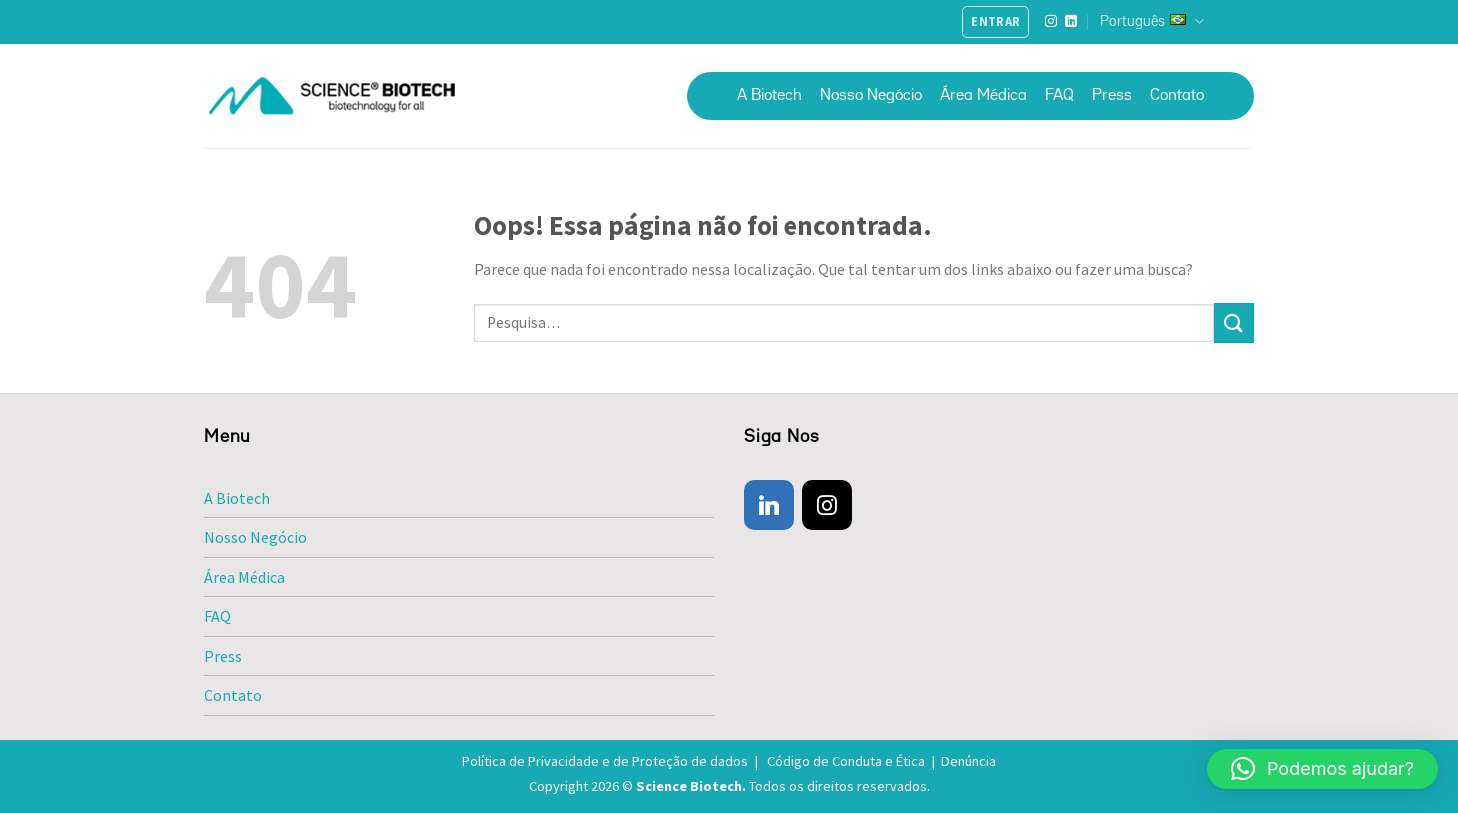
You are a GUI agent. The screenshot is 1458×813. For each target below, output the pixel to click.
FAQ (1059, 95)
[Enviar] (1234, 322)
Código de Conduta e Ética (854, 761)
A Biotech (769, 95)
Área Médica (983, 95)
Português (1152, 21)
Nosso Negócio (871, 95)
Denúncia (968, 761)
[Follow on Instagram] (1051, 22)
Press (1112, 95)
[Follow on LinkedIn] (1071, 22)
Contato (1177, 95)
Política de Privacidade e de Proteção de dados (613, 761)
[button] (1322, 769)
